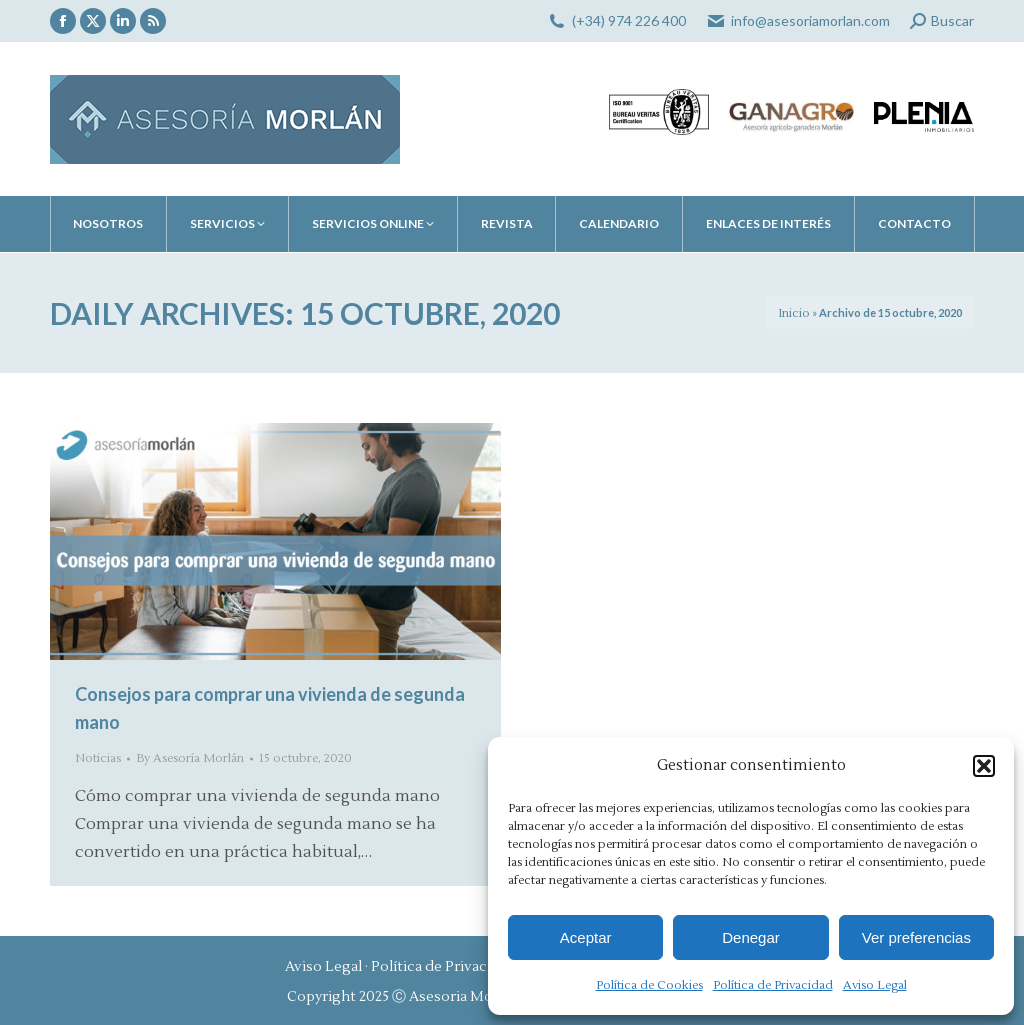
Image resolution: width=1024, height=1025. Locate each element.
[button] (984, 766)
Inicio (794, 313)
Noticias (98, 758)
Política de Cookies (649, 985)
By (190, 758)
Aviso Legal (875, 985)
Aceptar (586, 937)
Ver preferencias (916, 937)
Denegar (751, 937)
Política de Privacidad (773, 985)
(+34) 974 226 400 (629, 20)
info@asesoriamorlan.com (810, 20)
